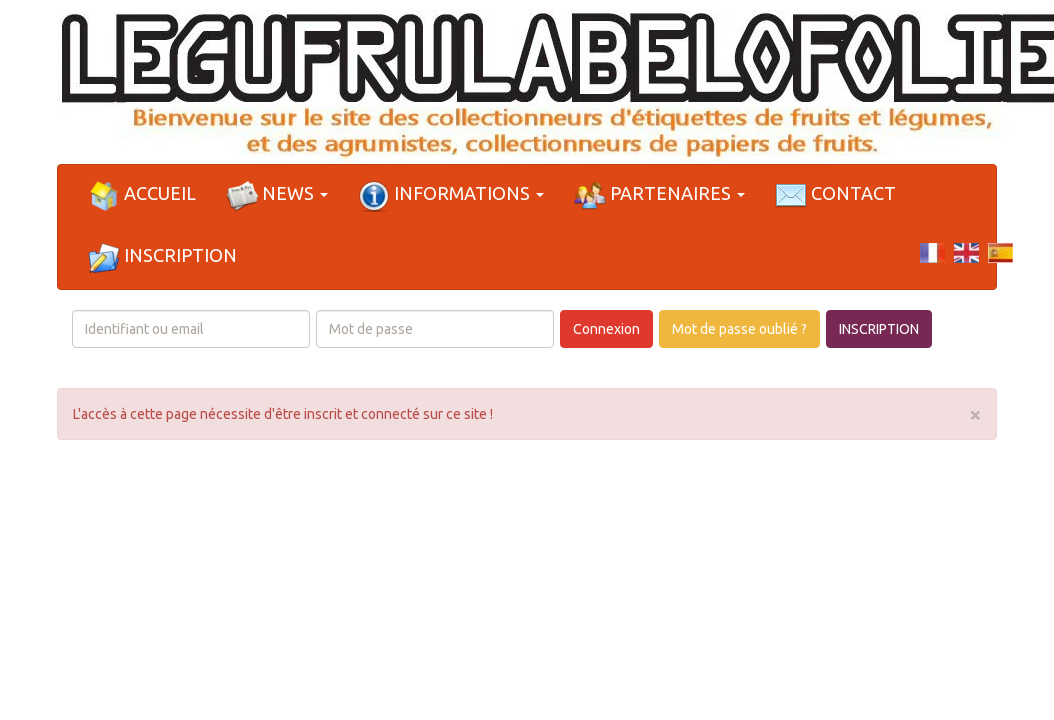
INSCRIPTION (879, 329)
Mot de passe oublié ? (739, 329)
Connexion (606, 329)
